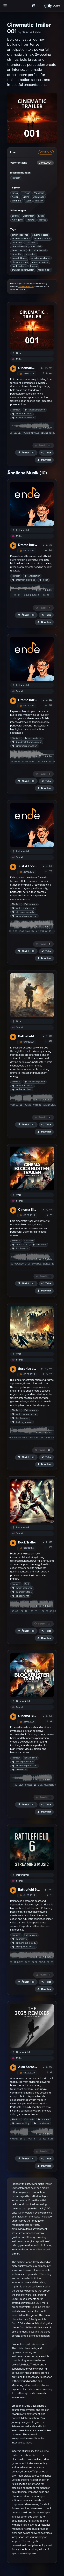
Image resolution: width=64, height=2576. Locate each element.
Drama (26, 197)
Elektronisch (30, 904)
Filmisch (16, 178)
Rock (26, 1584)
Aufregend (17, 219)
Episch (15, 215)
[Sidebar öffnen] (5, 5)
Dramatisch (28, 215)
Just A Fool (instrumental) (38, 866)
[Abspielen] (13, 369)
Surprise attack (30, 1369)
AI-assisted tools (25, 286)
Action (15, 197)
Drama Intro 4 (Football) (36, 700)
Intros (15, 193)
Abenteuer (38, 197)
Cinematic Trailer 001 (34, 368)
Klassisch (29, 1240)
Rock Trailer (27, 1542)
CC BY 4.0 (46, 152)
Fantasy (39, 200)
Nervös (42, 219)
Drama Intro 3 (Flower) (35, 545)
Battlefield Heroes (32, 1036)
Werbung (16, 200)
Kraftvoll (31, 219)
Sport (28, 200)
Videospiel (39, 193)
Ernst (41, 215)
